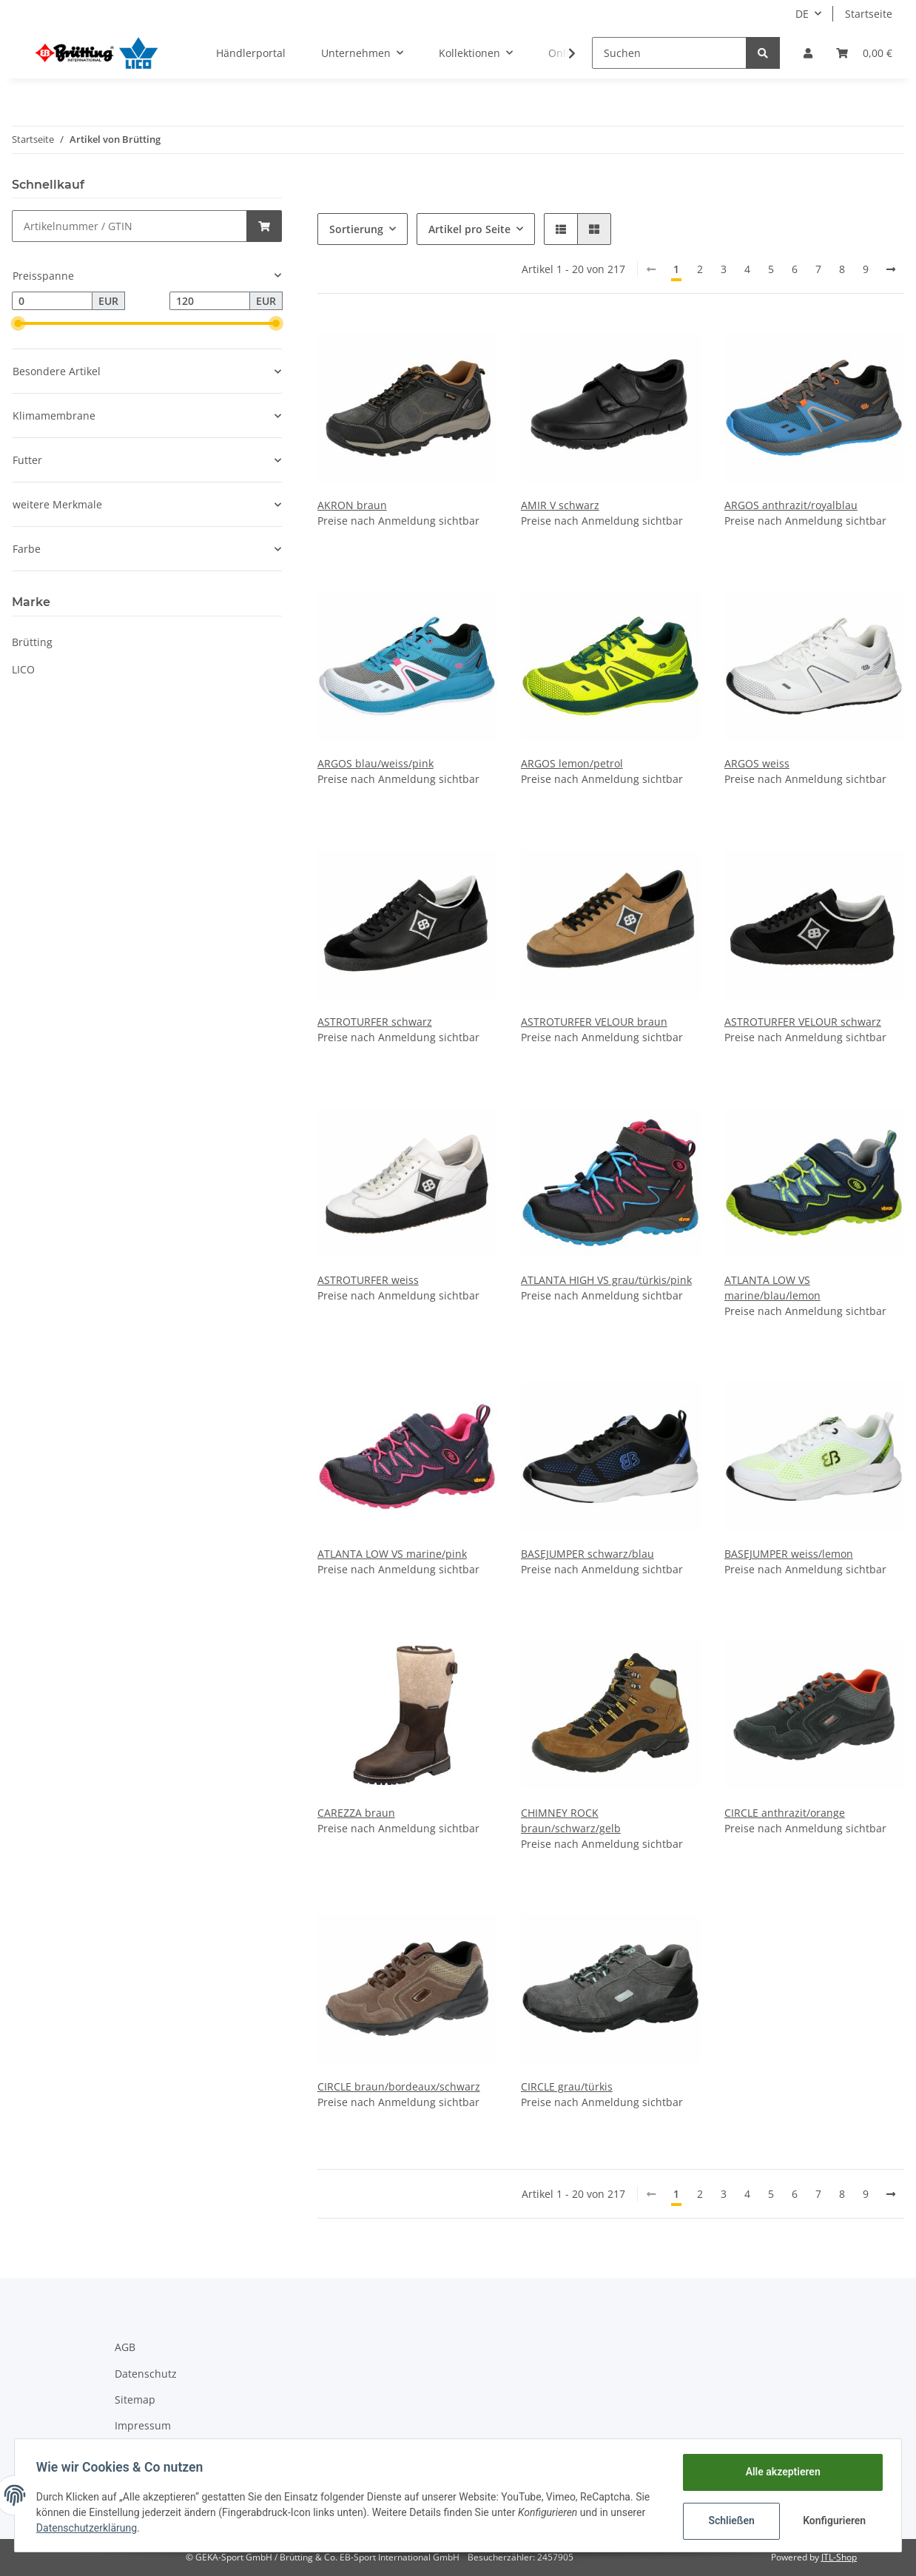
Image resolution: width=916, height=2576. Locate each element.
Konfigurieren (833, 2520)
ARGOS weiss (756, 763)
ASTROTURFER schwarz (374, 1022)
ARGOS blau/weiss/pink (375, 763)
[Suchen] (669, 53)
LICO (23, 669)
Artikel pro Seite (469, 229)
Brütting (32, 642)
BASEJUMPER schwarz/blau (587, 1554)
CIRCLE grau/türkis (567, 2086)
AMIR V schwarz (560, 505)
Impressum (143, 2425)
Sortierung (356, 229)
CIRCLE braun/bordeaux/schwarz (398, 2086)
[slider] (17, 323)
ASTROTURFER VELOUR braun (594, 1022)
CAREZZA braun (356, 1813)
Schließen (729, 2520)
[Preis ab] (52, 301)
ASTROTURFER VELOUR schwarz (802, 1022)
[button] (808, 52)
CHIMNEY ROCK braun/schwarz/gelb (571, 1820)
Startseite (868, 14)
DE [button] (802, 14)
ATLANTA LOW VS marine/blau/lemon (772, 1287)
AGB (125, 2347)
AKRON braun (352, 505)
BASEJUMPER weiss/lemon (788, 1554)
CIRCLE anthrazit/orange (784, 1813)
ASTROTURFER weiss (368, 1280)
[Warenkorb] (864, 52)
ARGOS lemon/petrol (572, 763)
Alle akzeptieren (780, 2472)
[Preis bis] (209, 301)
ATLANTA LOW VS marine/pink (392, 1554)
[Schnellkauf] (129, 226)
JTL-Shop (839, 2557)
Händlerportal (251, 53)
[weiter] (891, 269)
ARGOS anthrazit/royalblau (791, 505)
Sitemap (135, 2399)
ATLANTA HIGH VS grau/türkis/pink (606, 1280)
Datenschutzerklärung (88, 2528)
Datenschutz (146, 2374)
